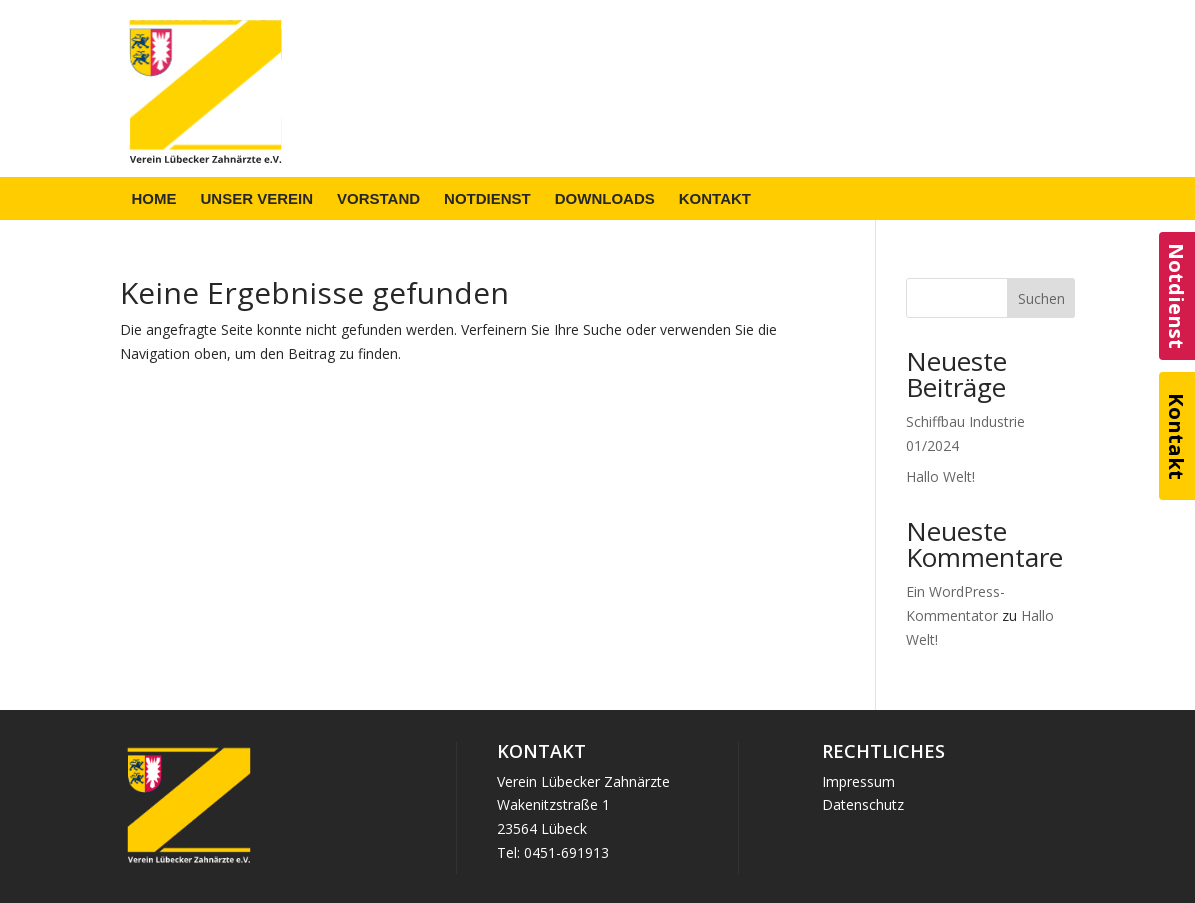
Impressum (858, 781)
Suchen (1041, 298)
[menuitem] (154, 198)
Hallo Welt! (940, 476)
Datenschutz (863, 804)
